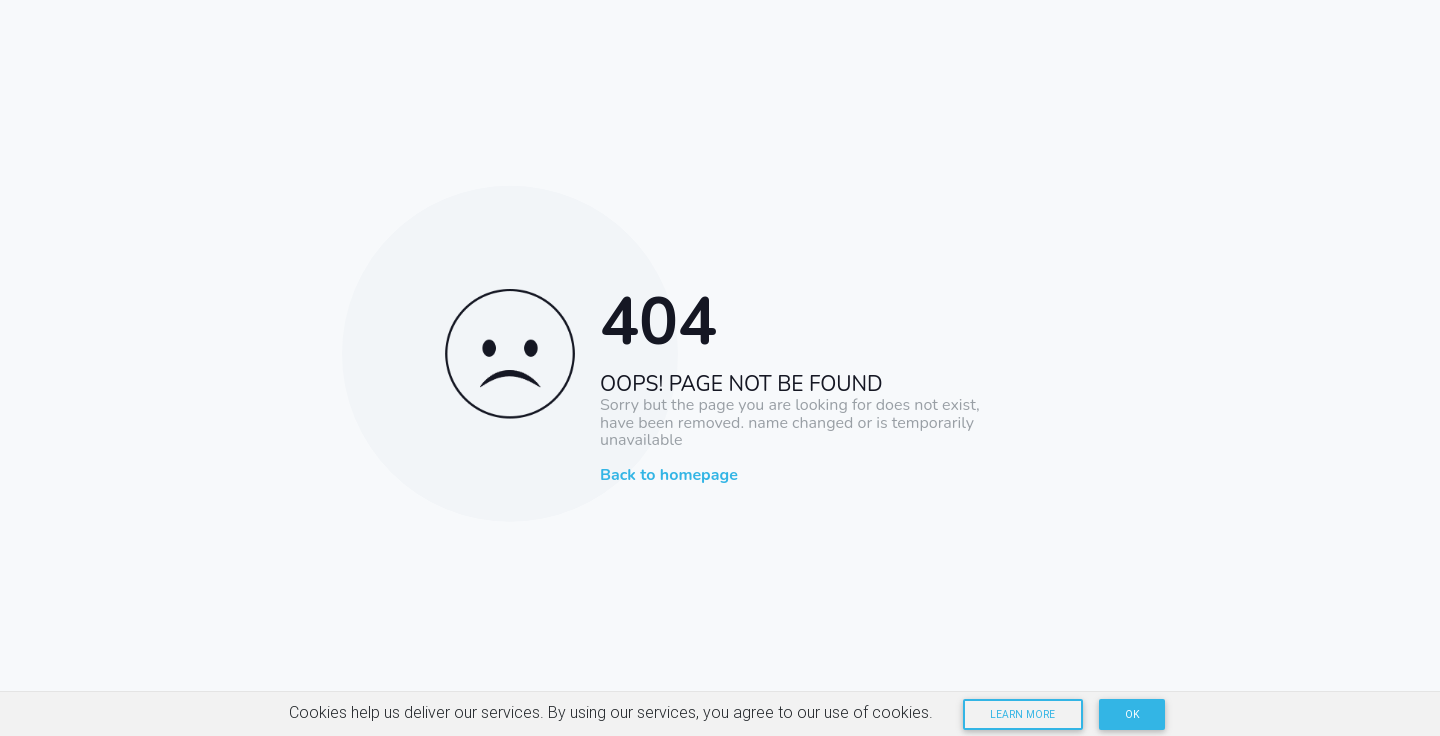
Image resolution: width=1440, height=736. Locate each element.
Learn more (1022, 714)
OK (1132, 714)
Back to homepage (669, 476)
